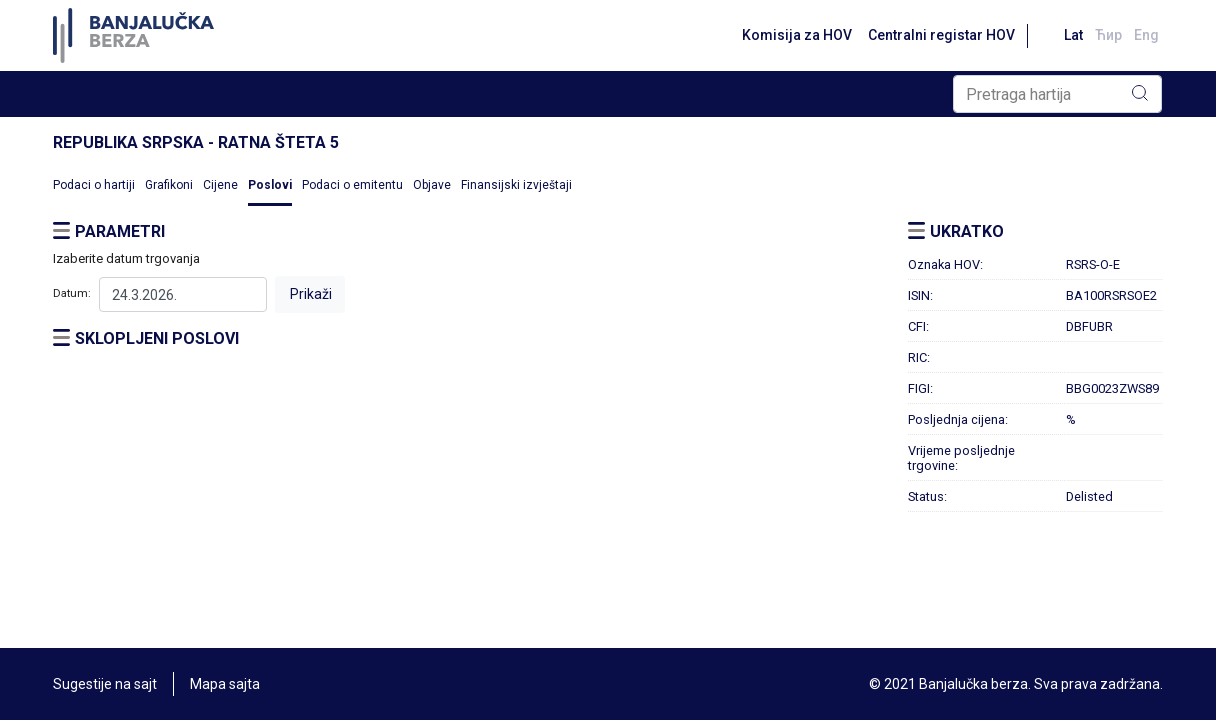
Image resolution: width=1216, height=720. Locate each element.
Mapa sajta (225, 684)
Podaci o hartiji (94, 185)
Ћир (1108, 35)
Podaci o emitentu (352, 185)
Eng (1146, 35)
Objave (432, 185)
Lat (1073, 35)
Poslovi (270, 185)
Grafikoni (169, 185)
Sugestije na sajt (105, 684)
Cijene (220, 185)
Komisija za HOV (797, 35)
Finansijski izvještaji (516, 185)
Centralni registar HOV (941, 35)
